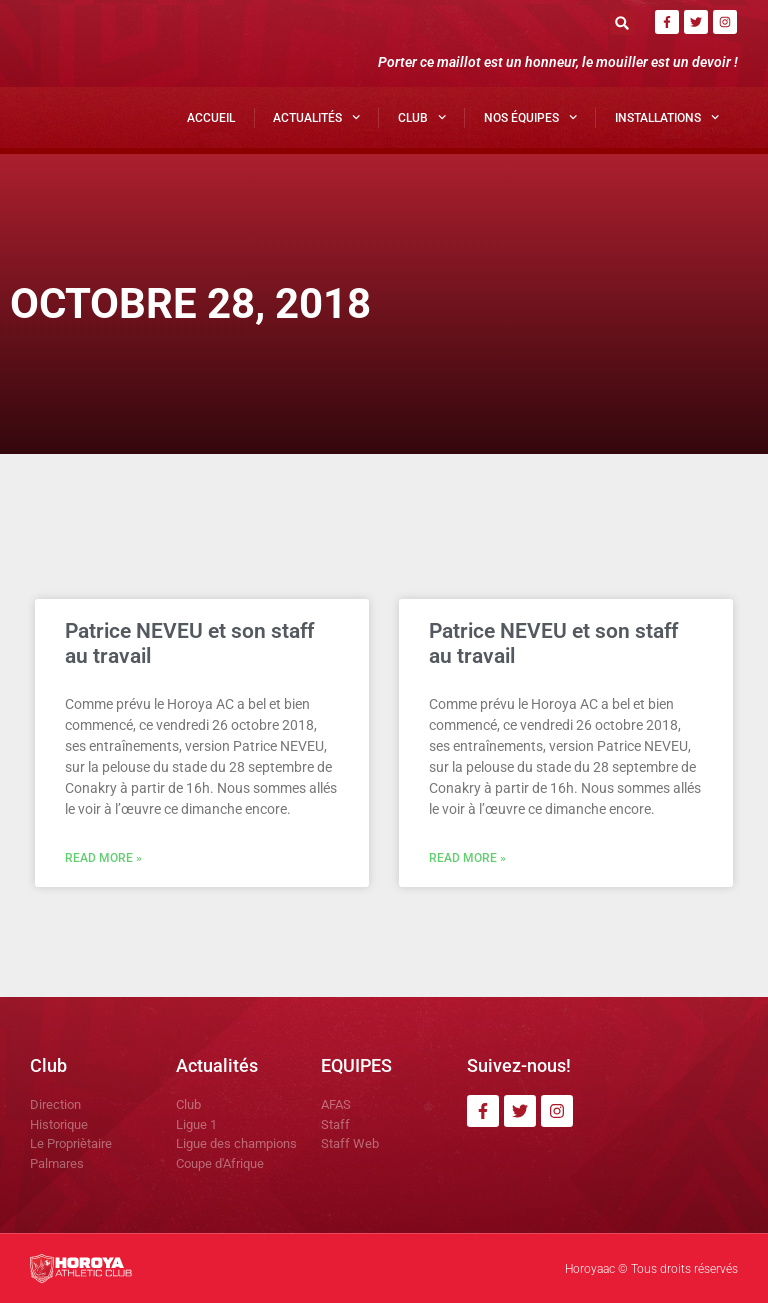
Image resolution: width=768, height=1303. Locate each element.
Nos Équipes (530, 117)
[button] (622, 22)
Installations (667, 117)
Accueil (211, 118)
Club (422, 117)
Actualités (316, 117)
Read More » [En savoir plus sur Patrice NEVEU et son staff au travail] (103, 858)
